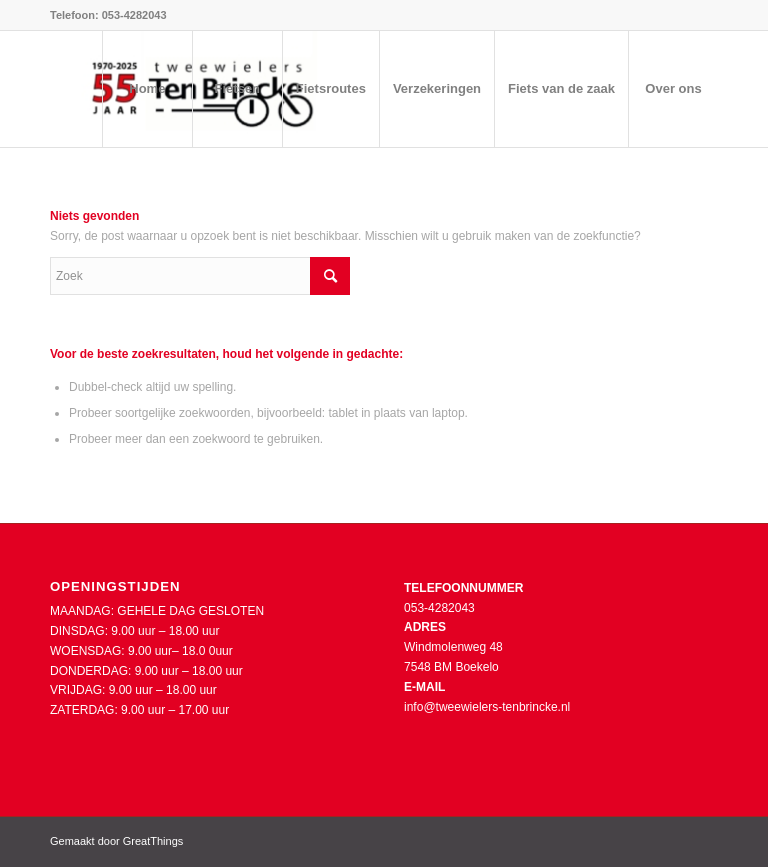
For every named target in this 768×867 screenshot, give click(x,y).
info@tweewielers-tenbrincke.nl (487, 707)
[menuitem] (147, 89)
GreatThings (153, 841)
